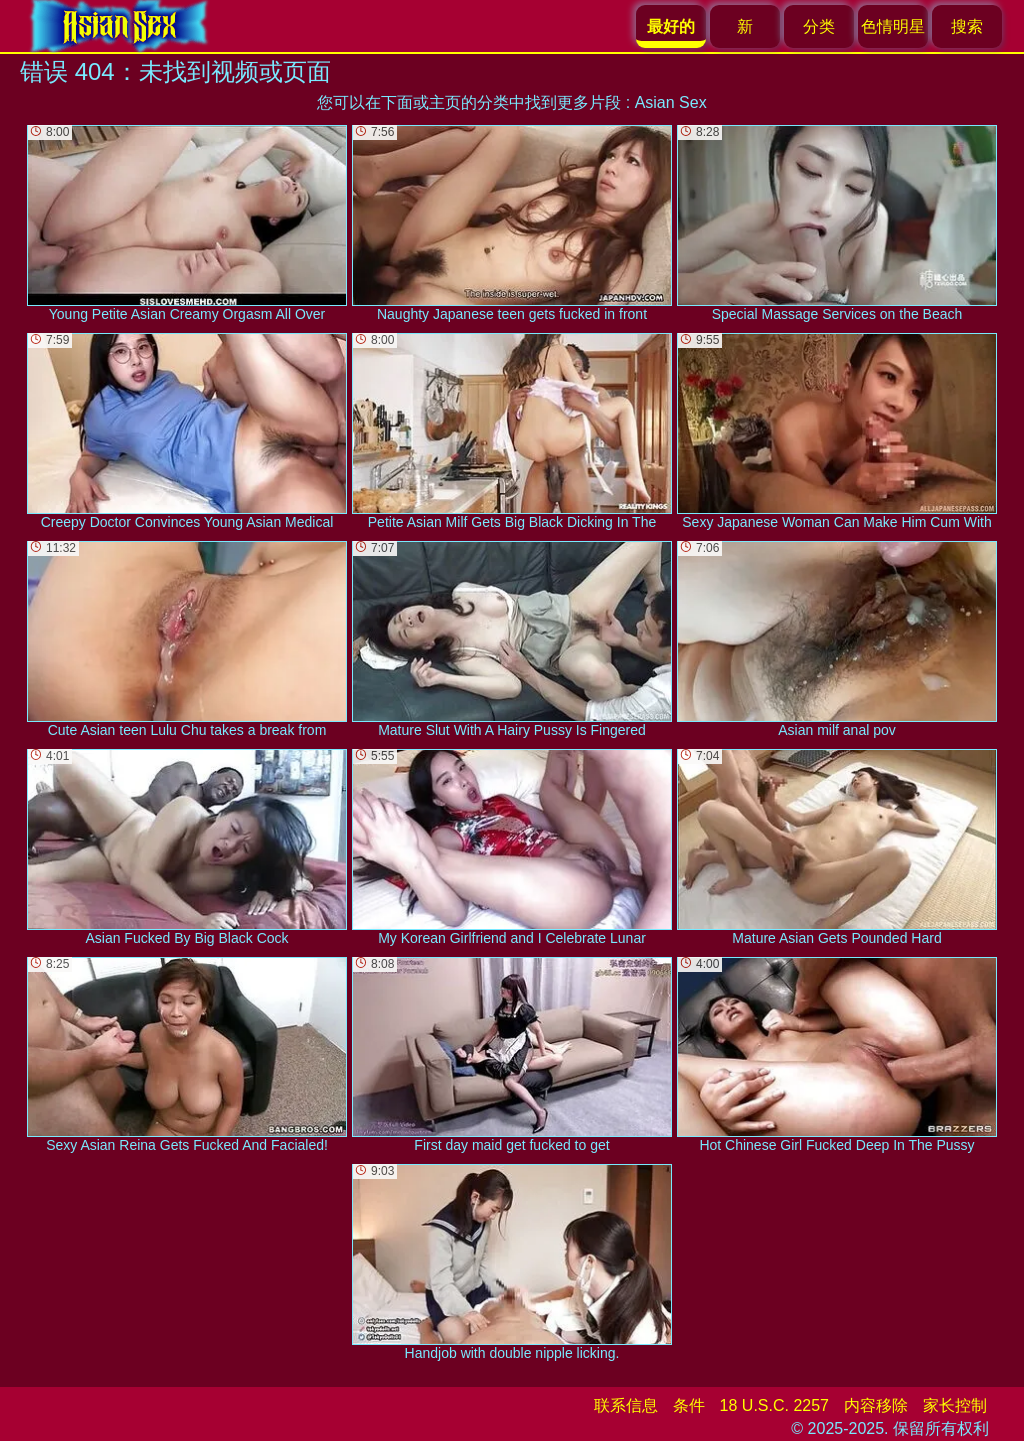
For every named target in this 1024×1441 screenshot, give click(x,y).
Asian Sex (671, 102)
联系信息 (626, 1405)
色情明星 (893, 26)
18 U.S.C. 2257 (774, 1405)
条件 (689, 1405)
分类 (819, 26)
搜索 (967, 26)
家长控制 (955, 1405)
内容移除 (876, 1405)
